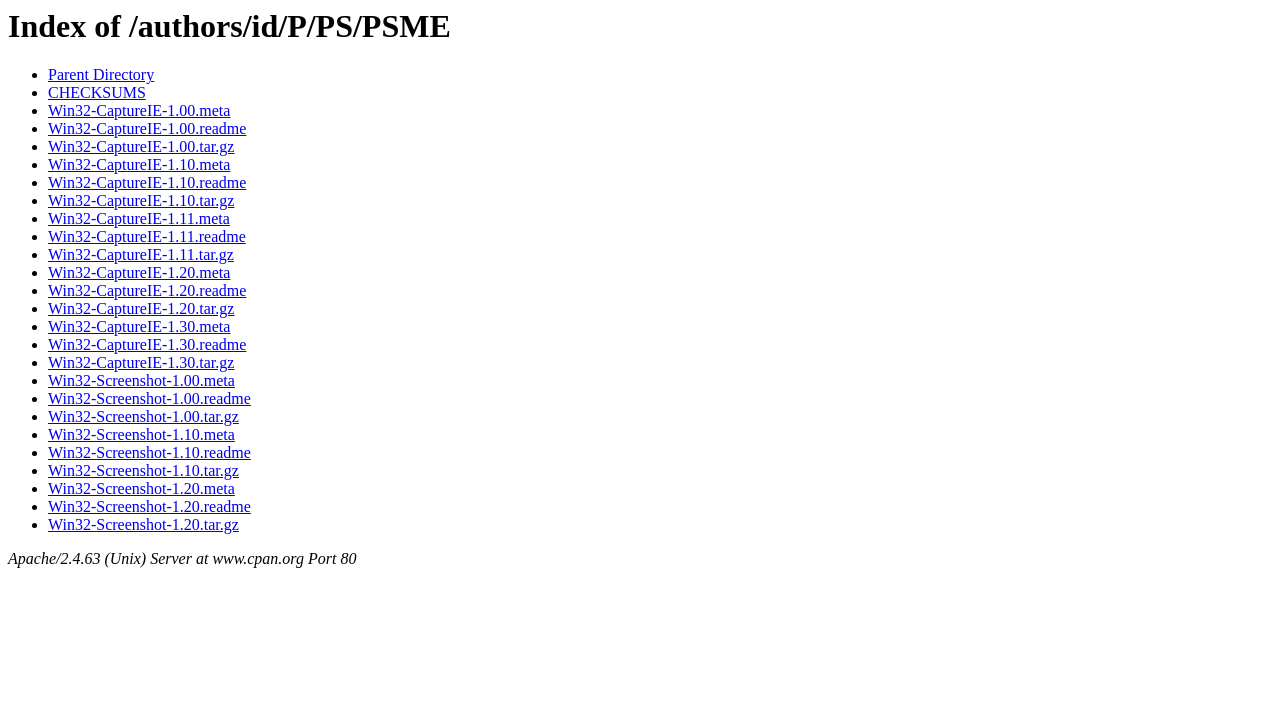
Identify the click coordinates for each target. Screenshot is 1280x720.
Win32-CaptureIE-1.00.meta (139, 110)
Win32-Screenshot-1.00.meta (141, 380)
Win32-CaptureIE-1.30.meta (139, 326)
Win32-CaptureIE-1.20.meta (139, 272)
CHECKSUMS (97, 92)
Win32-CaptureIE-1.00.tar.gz (141, 146)
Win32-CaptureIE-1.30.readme (147, 344)
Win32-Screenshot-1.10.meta (141, 434)
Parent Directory (101, 74)
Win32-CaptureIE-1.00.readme (147, 128)
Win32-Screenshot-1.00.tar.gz (143, 416)
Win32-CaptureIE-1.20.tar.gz (141, 308)
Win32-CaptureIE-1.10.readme (147, 182)
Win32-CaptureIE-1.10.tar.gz (141, 200)
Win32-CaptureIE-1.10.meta (139, 164)
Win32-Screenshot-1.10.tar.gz (143, 470)
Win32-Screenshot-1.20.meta (141, 488)
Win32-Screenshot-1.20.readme (149, 506)
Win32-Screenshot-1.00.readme (149, 398)
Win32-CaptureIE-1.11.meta (139, 218)
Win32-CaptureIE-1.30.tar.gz (141, 362)
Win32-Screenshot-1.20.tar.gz (143, 524)
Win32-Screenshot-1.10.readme (149, 452)
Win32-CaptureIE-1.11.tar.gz (141, 254)
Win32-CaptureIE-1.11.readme (147, 236)
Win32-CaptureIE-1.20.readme (147, 290)
